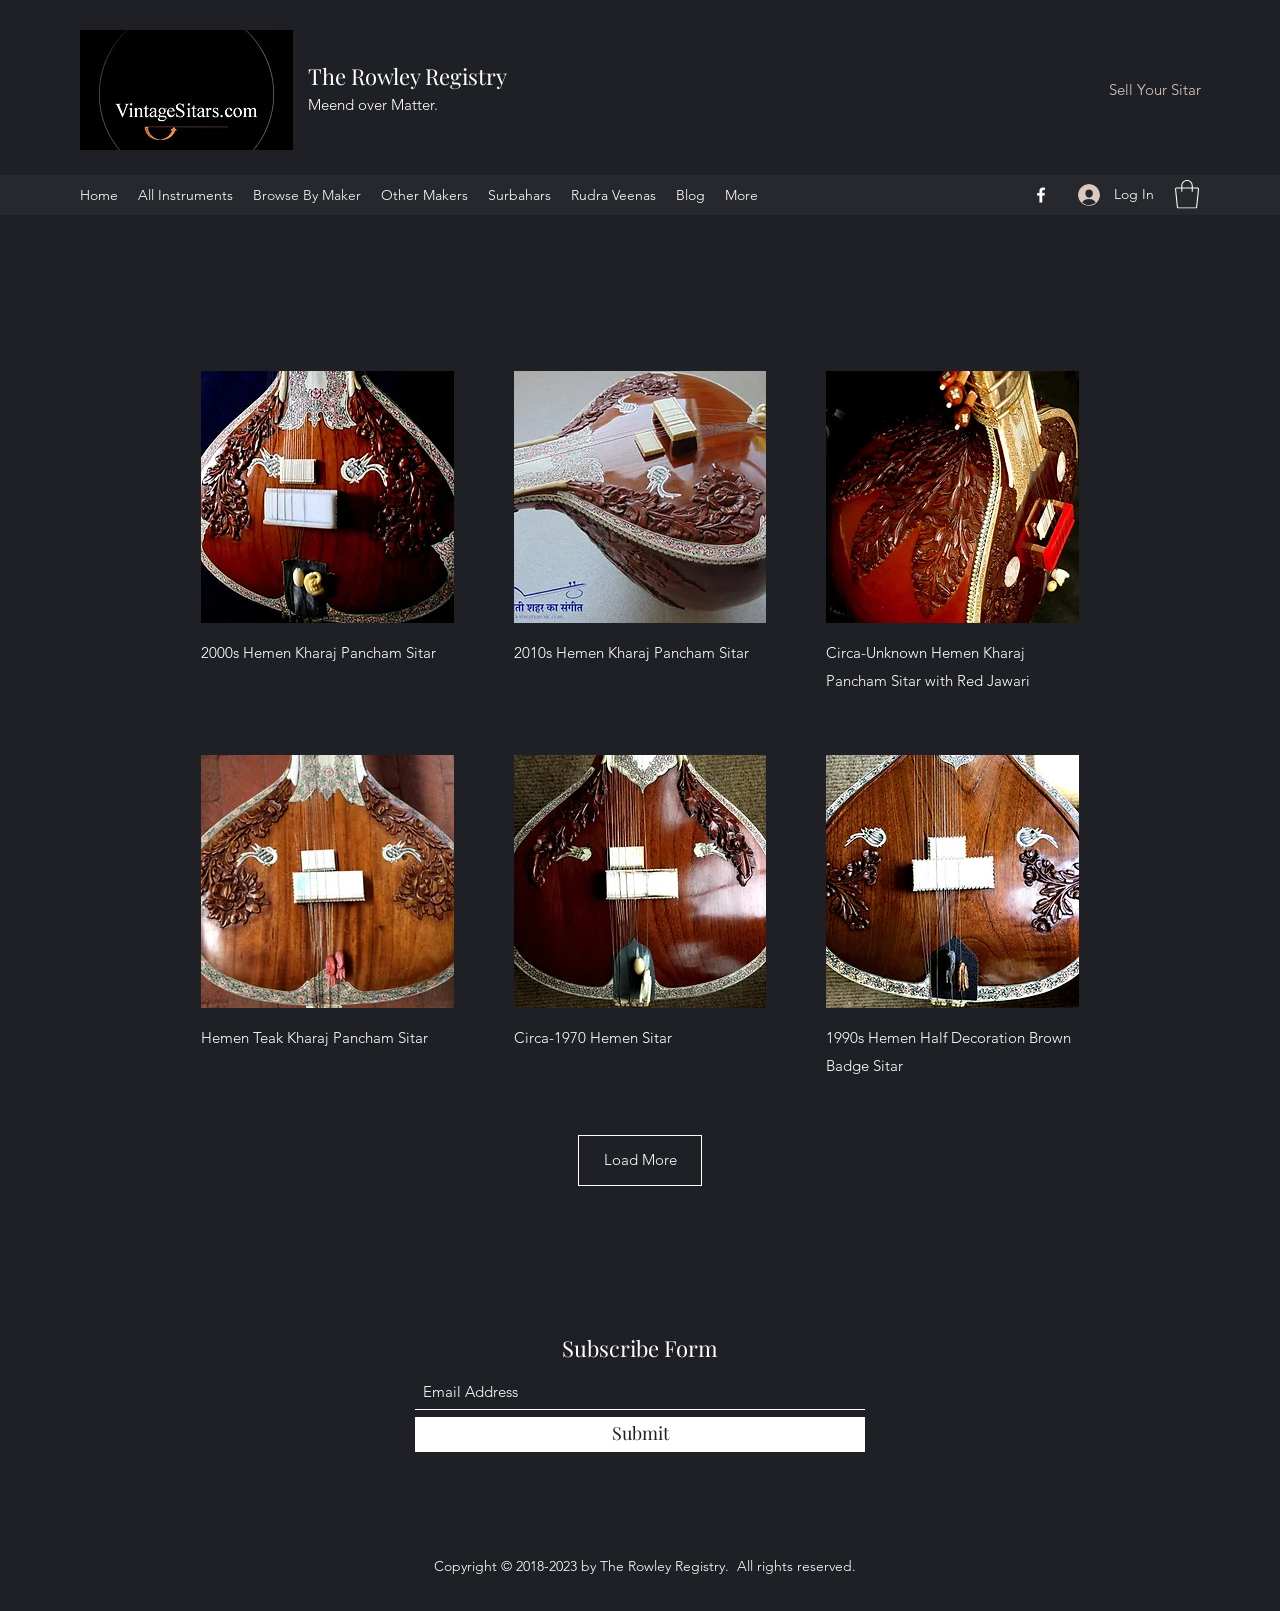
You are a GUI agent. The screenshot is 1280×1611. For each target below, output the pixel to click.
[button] (1187, 194)
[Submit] (640, 1434)
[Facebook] (1041, 195)
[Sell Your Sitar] (1155, 90)
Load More (640, 1159)
